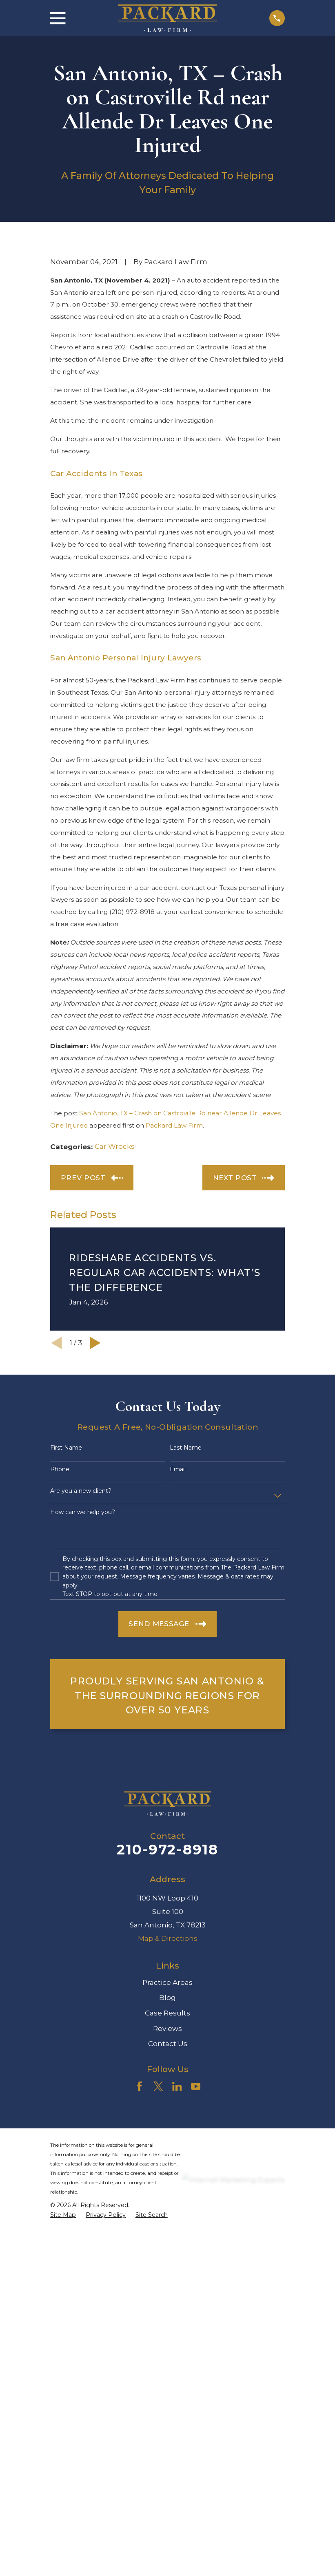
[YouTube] (196, 2225)
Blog (167, 2136)
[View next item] (95, 1481)
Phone (59, 1608)
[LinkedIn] (177, 2225)
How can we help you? (82, 1651)
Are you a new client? (80, 1629)
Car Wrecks (115, 1285)
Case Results (167, 2152)
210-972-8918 (167, 1988)
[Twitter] (158, 2225)
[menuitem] (63, 2354)
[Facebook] (139, 2225)
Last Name (186, 1586)
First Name (66, 1586)
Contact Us (167, 2183)
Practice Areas (167, 2121)
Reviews (167, 2167)
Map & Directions (167, 2077)
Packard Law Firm (174, 1264)
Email (178, 1608)
